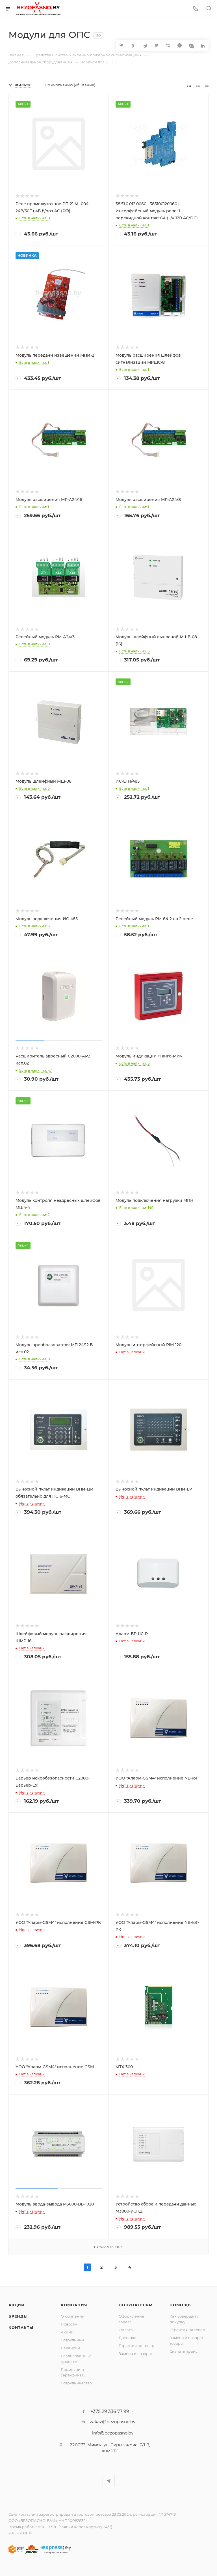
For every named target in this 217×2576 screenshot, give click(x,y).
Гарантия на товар (136, 2345)
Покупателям (136, 2305)
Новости (69, 2324)
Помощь (180, 2305)
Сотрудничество (76, 2383)
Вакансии (70, 2348)
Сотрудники (72, 2340)
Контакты (20, 2327)
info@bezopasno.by (112, 2433)
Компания (74, 2305)
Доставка (127, 2337)
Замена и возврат (136, 2353)
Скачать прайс (184, 2351)
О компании (72, 2316)
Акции (16, 2305)
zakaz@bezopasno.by (112, 2421)
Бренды (18, 2316)
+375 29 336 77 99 (109, 2411)
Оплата (126, 2329)
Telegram (109, 2481)
